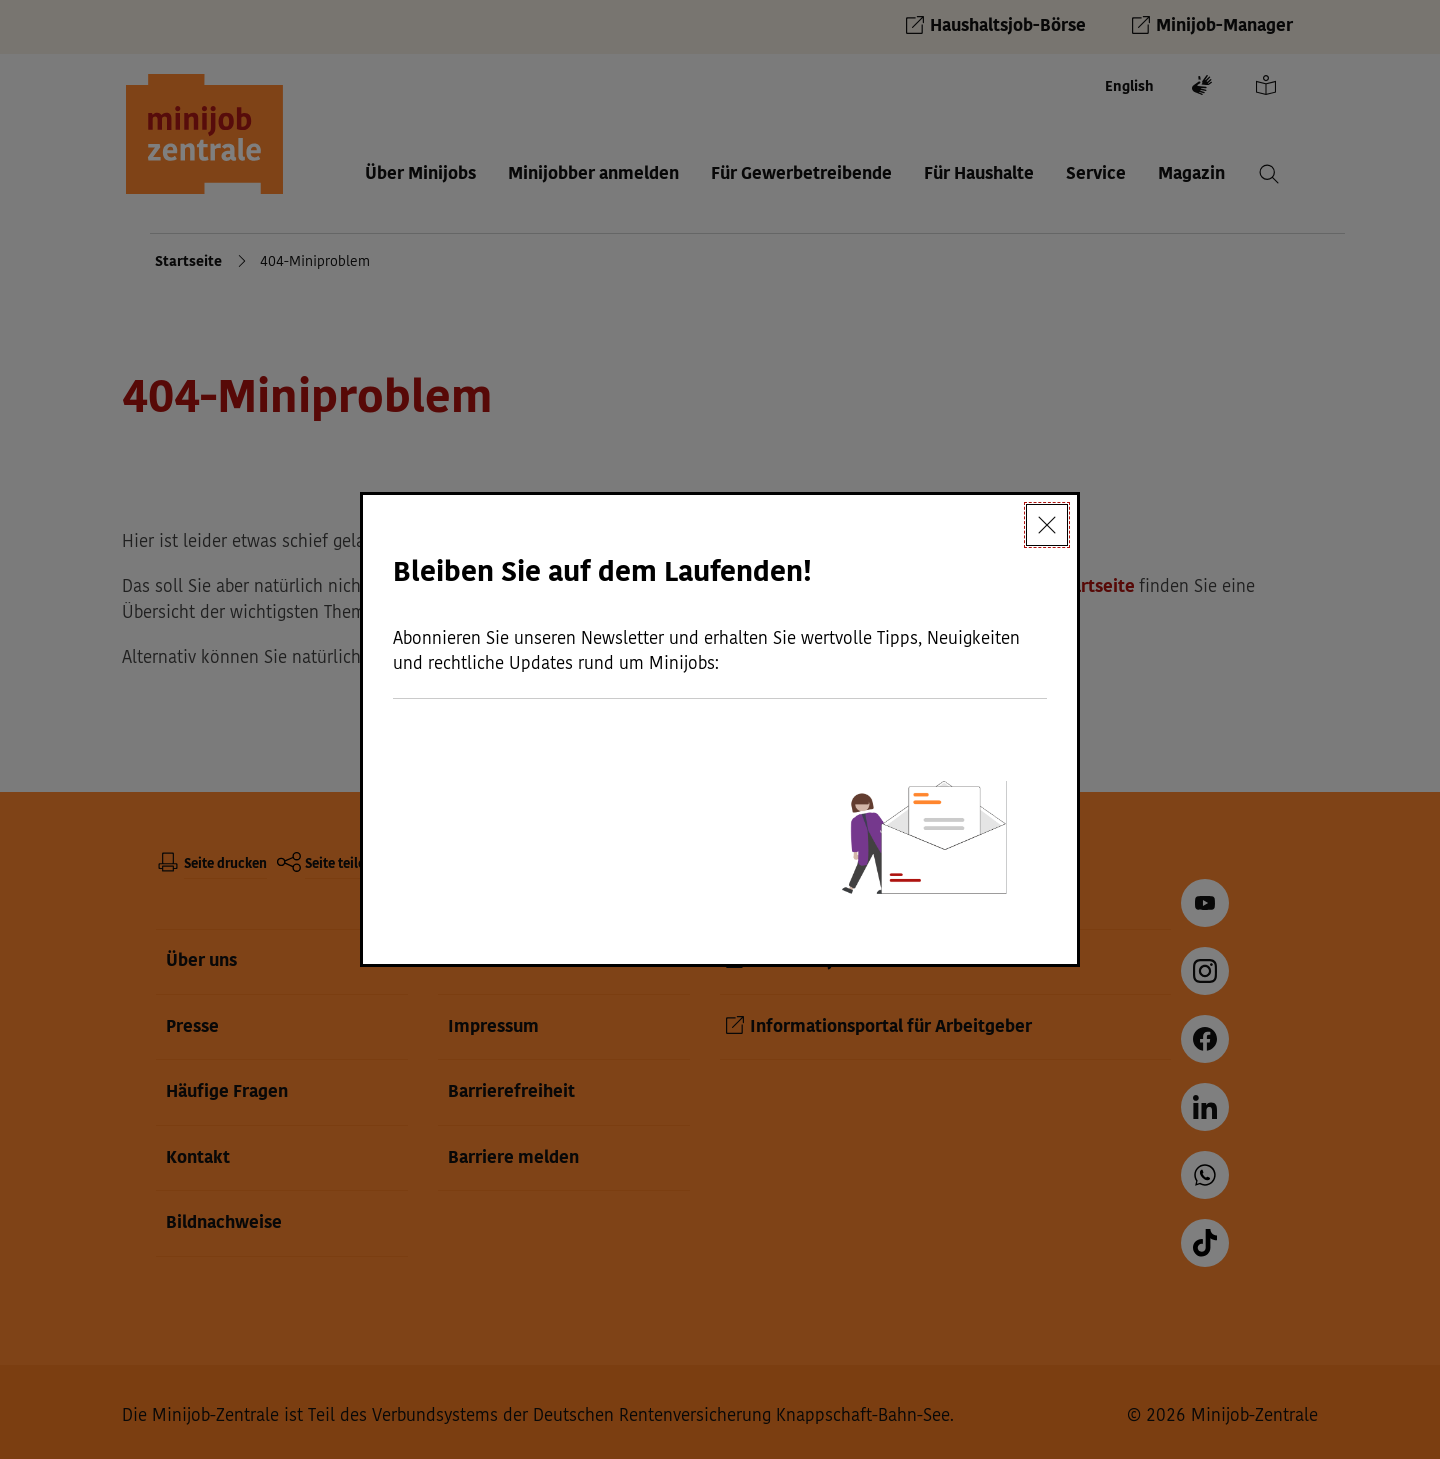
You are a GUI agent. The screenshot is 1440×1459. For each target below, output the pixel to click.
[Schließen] (1047, 525)
